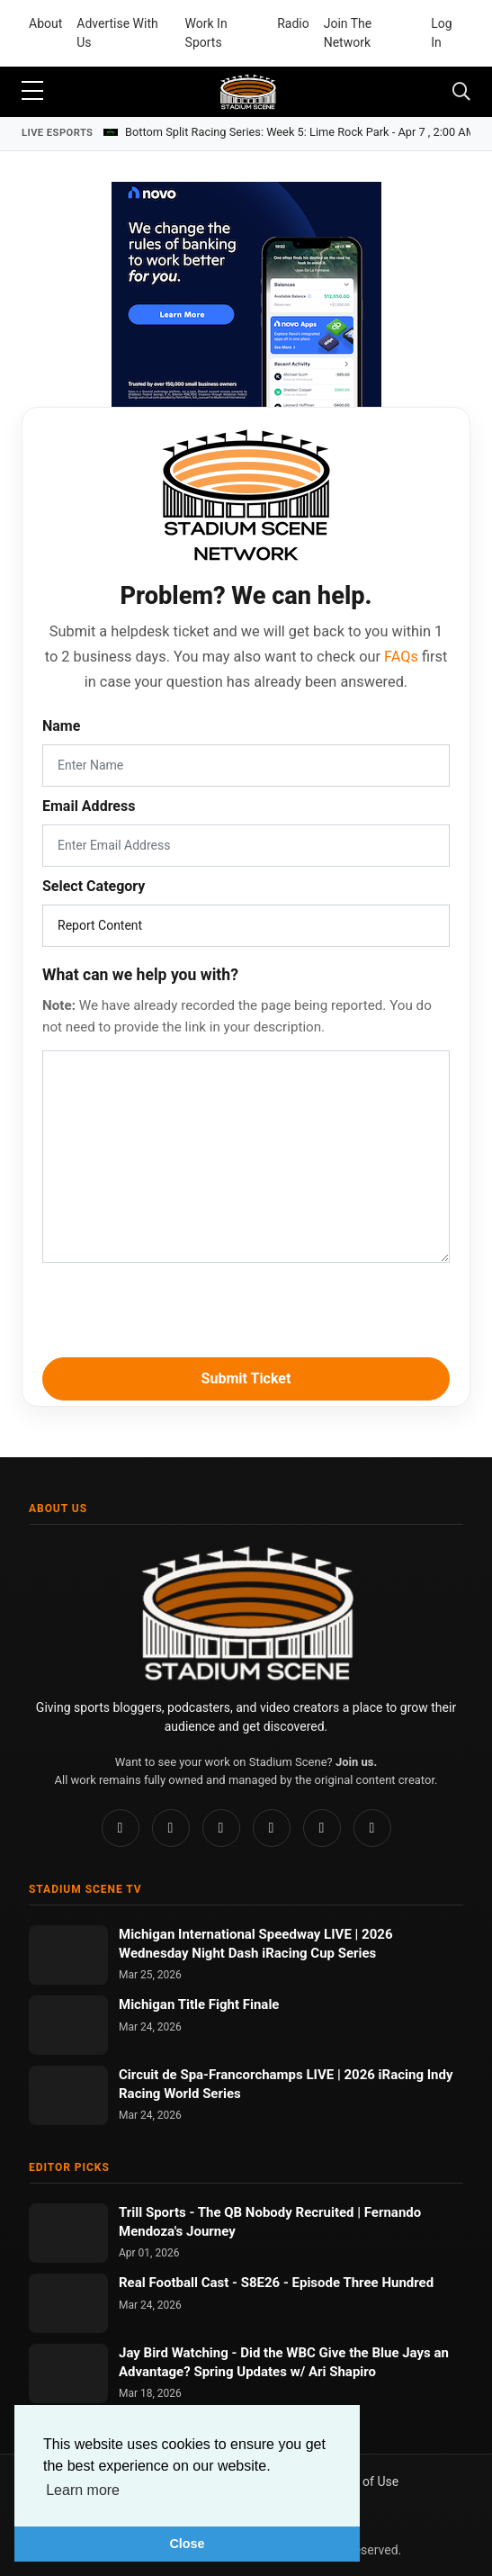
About (45, 23)
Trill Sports (154, 2212)
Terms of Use (361, 2481)
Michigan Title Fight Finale (199, 2004)
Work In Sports (206, 33)
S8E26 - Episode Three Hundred (337, 2282)
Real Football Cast (175, 2282)
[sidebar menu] (32, 91)
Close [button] (186, 2543)
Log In (441, 33)
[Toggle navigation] (461, 91)
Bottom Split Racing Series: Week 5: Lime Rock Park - (300, 132)
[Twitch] (372, 1828)
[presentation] (246, 1307)
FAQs (401, 656)
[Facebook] (120, 1828)
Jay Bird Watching (175, 2353)
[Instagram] (171, 1828)
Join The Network (348, 33)
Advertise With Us (116, 33)
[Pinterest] (221, 1828)
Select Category (93, 886)
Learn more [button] (83, 2490)
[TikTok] (272, 1828)
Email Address (88, 806)
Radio (293, 23)
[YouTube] (322, 1828)
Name (61, 725)
